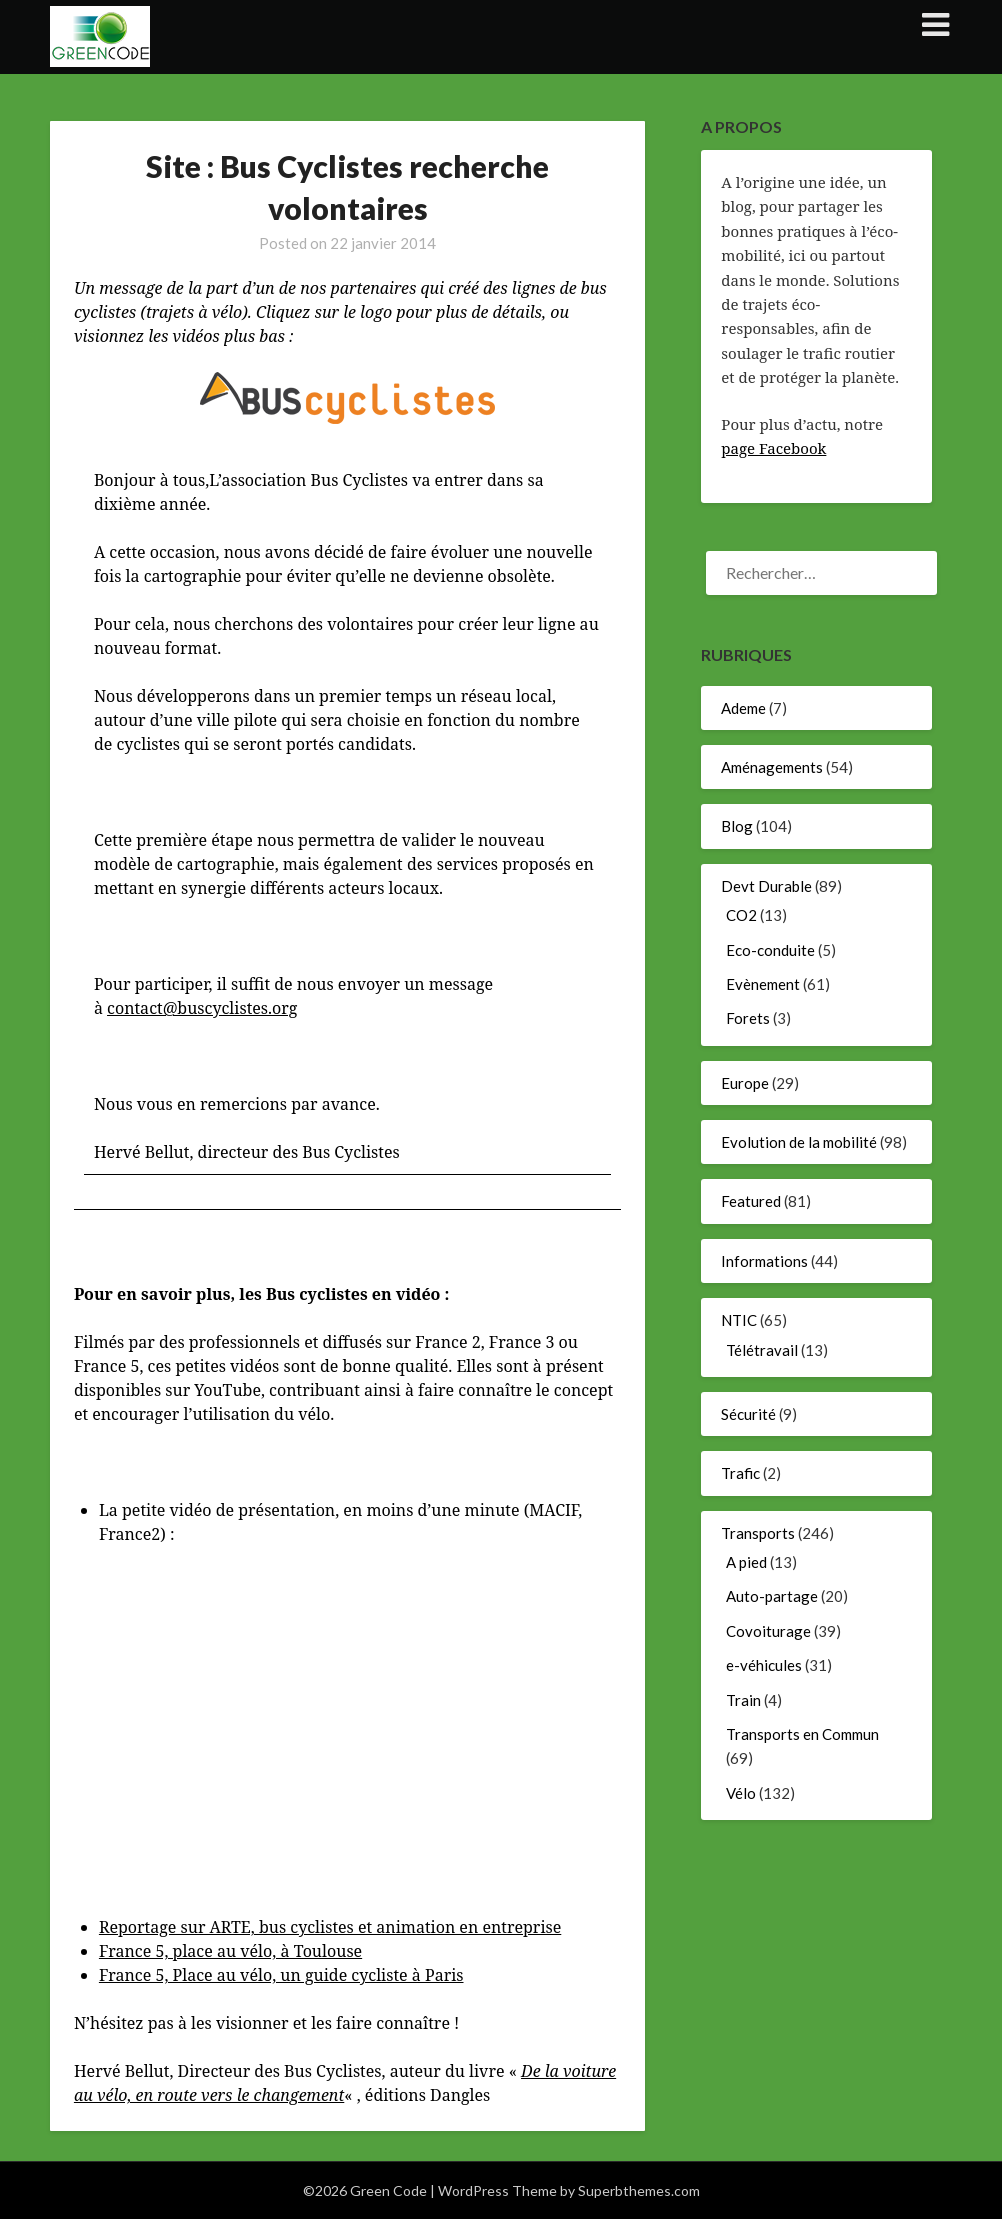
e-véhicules (764, 1665)
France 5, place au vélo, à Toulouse (230, 1951)
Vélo (741, 1793)
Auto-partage (772, 1596)
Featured (751, 1201)
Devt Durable (766, 886)
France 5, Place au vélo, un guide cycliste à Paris (281, 1975)
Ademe (743, 708)
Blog (737, 826)
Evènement (763, 984)
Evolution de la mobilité (799, 1142)
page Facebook (773, 448)
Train (743, 1700)
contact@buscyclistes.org (202, 1008)
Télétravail (762, 1350)
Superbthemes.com (639, 2190)
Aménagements (772, 767)
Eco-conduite (770, 950)
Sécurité (748, 1414)
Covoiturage (768, 1631)
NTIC (739, 1320)
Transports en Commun (802, 1734)
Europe (745, 1083)
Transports (758, 1533)
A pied (746, 1562)
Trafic (740, 1473)
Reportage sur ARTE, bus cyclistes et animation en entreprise (330, 1927)
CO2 (741, 915)
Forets (748, 1018)
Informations (764, 1261)
